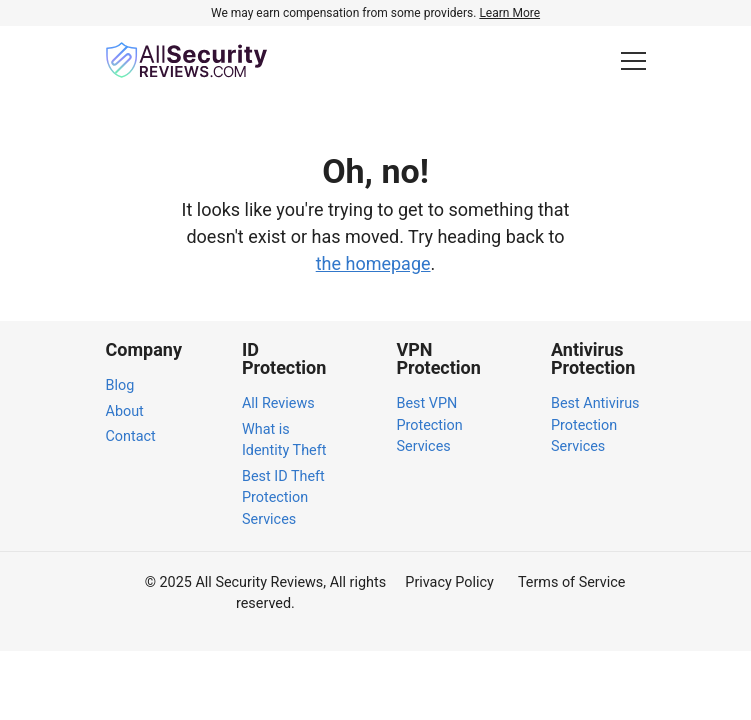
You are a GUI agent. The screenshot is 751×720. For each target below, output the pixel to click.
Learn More (509, 13)
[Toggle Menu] (633, 60)
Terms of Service (572, 582)
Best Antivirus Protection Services (595, 425)
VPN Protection (438, 358)
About (125, 411)
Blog (120, 385)
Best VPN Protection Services (429, 425)
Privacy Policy (449, 582)
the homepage (373, 263)
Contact (131, 436)
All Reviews (278, 403)
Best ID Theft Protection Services (283, 498)
